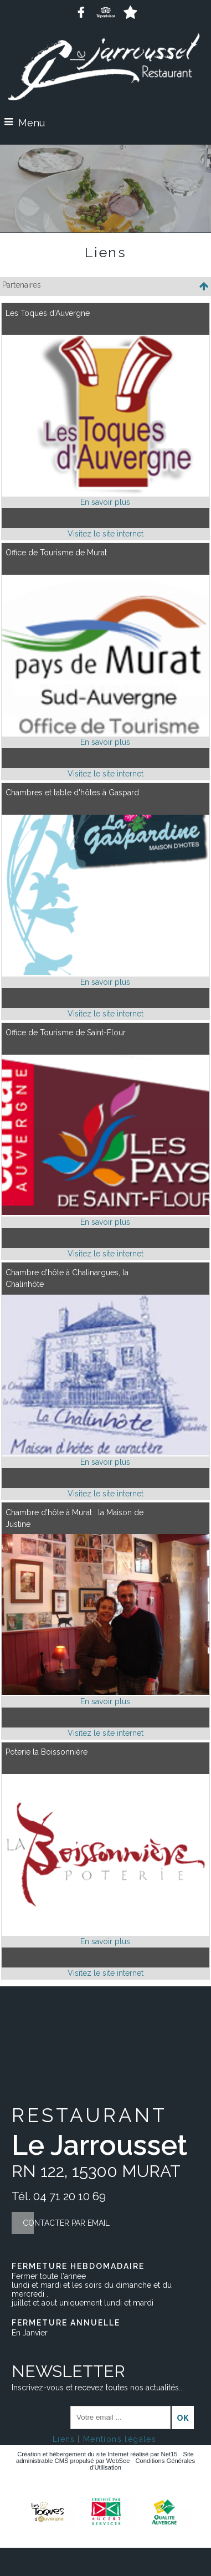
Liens (64, 2439)
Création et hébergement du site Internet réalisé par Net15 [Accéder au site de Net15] (97, 2454)
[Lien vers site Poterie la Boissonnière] (105, 1932)
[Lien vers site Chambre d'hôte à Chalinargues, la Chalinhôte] (105, 1452)
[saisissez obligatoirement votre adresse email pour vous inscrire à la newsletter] (120, 2417)
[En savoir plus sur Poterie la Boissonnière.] (105, 1942)
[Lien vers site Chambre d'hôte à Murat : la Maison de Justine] (105, 1692)
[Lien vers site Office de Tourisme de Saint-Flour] (105, 1212)
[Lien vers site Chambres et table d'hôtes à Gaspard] (105, 972)
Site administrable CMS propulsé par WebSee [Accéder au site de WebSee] (105, 2457)
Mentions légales (119, 2439)
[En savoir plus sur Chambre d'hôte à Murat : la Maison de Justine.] (105, 1702)
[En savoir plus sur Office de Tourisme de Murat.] (105, 742)
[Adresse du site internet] (105, 534)
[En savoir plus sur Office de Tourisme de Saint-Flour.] (105, 1222)
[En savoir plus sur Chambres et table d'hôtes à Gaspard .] (105, 982)
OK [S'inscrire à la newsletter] (183, 2418)
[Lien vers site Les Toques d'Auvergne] (105, 492)
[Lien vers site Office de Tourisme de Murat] (105, 732)
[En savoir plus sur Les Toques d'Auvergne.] (105, 502)
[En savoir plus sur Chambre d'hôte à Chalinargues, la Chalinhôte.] (105, 1462)
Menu (31, 123)
